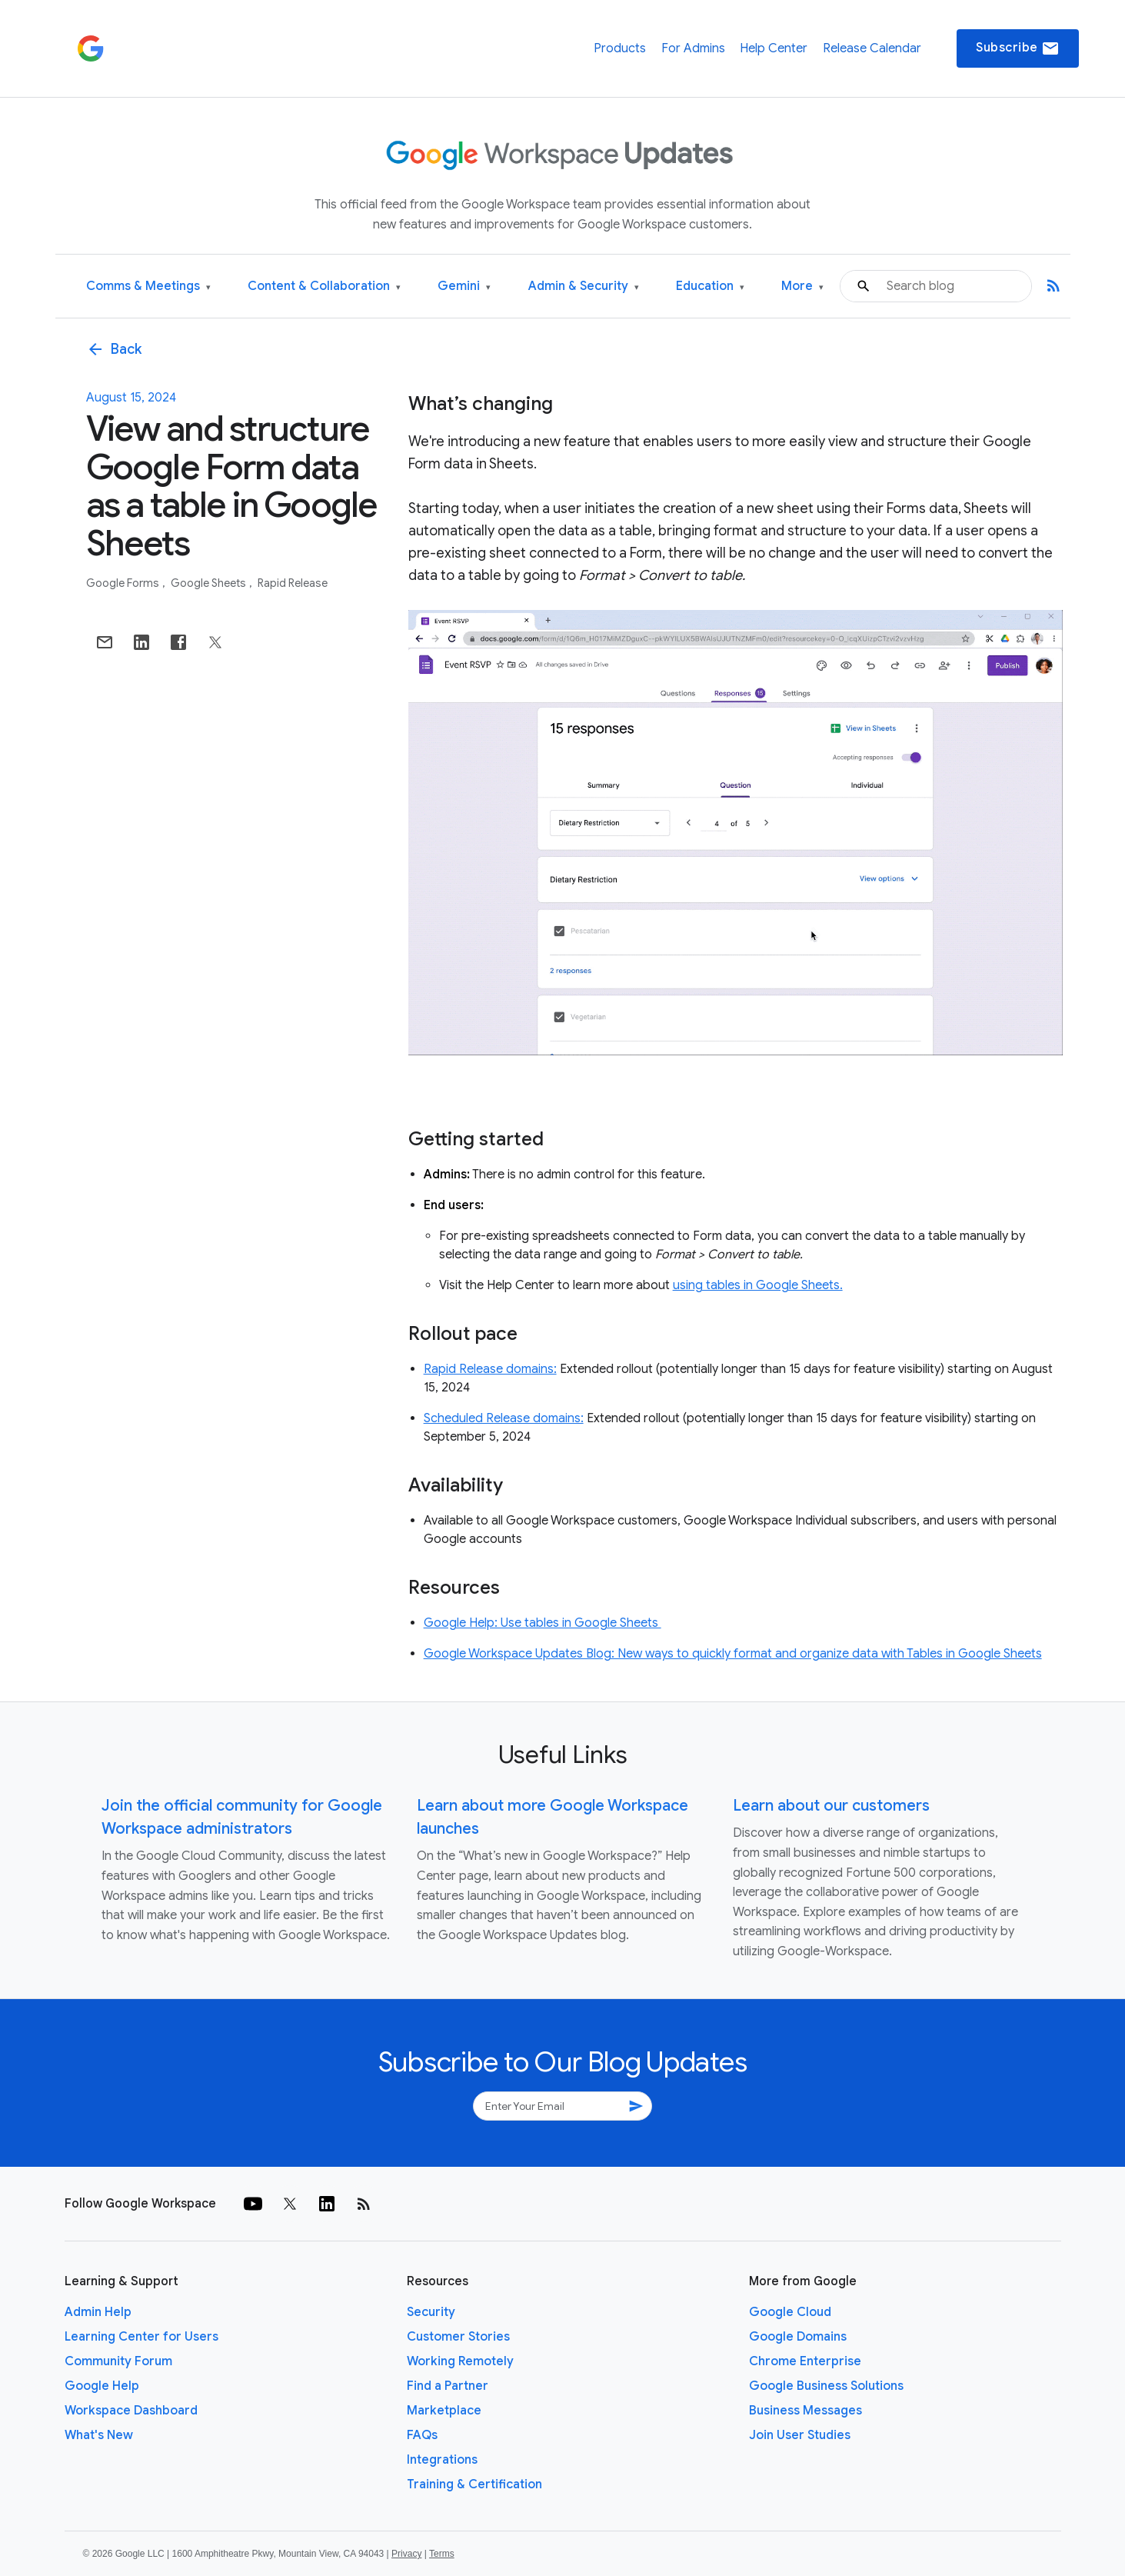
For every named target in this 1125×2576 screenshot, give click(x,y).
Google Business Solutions (826, 2386)
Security (431, 2312)
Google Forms (123, 583)
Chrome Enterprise (805, 2361)
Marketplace (444, 2410)
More (802, 286)
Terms (441, 2553)
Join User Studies (799, 2435)
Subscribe (1018, 48)
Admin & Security (583, 286)
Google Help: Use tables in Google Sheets (542, 1623)
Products (620, 48)
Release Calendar (872, 48)
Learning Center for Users (141, 2336)
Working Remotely (460, 2361)
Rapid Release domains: (490, 1369)
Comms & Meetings (148, 286)
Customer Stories (458, 2336)
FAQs (422, 2435)
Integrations (442, 2460)
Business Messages (805, 2410)
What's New (99, 2435)
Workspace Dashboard (131, 2410)
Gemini (464, 286)
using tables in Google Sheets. (758, 1285)
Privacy (406, 2553)
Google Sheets (209, 583)
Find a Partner (447, 2386)
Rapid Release (293, 583)
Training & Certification (474, 2484)
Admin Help (98, 2312)
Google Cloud (790, 2312)
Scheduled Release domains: (504, 1418)
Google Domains (798, 2336)
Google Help (102, 2386)
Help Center (773, 48)
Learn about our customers (831, 1805)
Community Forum (118, 2361)
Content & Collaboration (324, 286)
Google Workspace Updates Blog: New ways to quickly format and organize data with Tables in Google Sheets (733, 1653)
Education (710, 286)
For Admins (693, 48)
